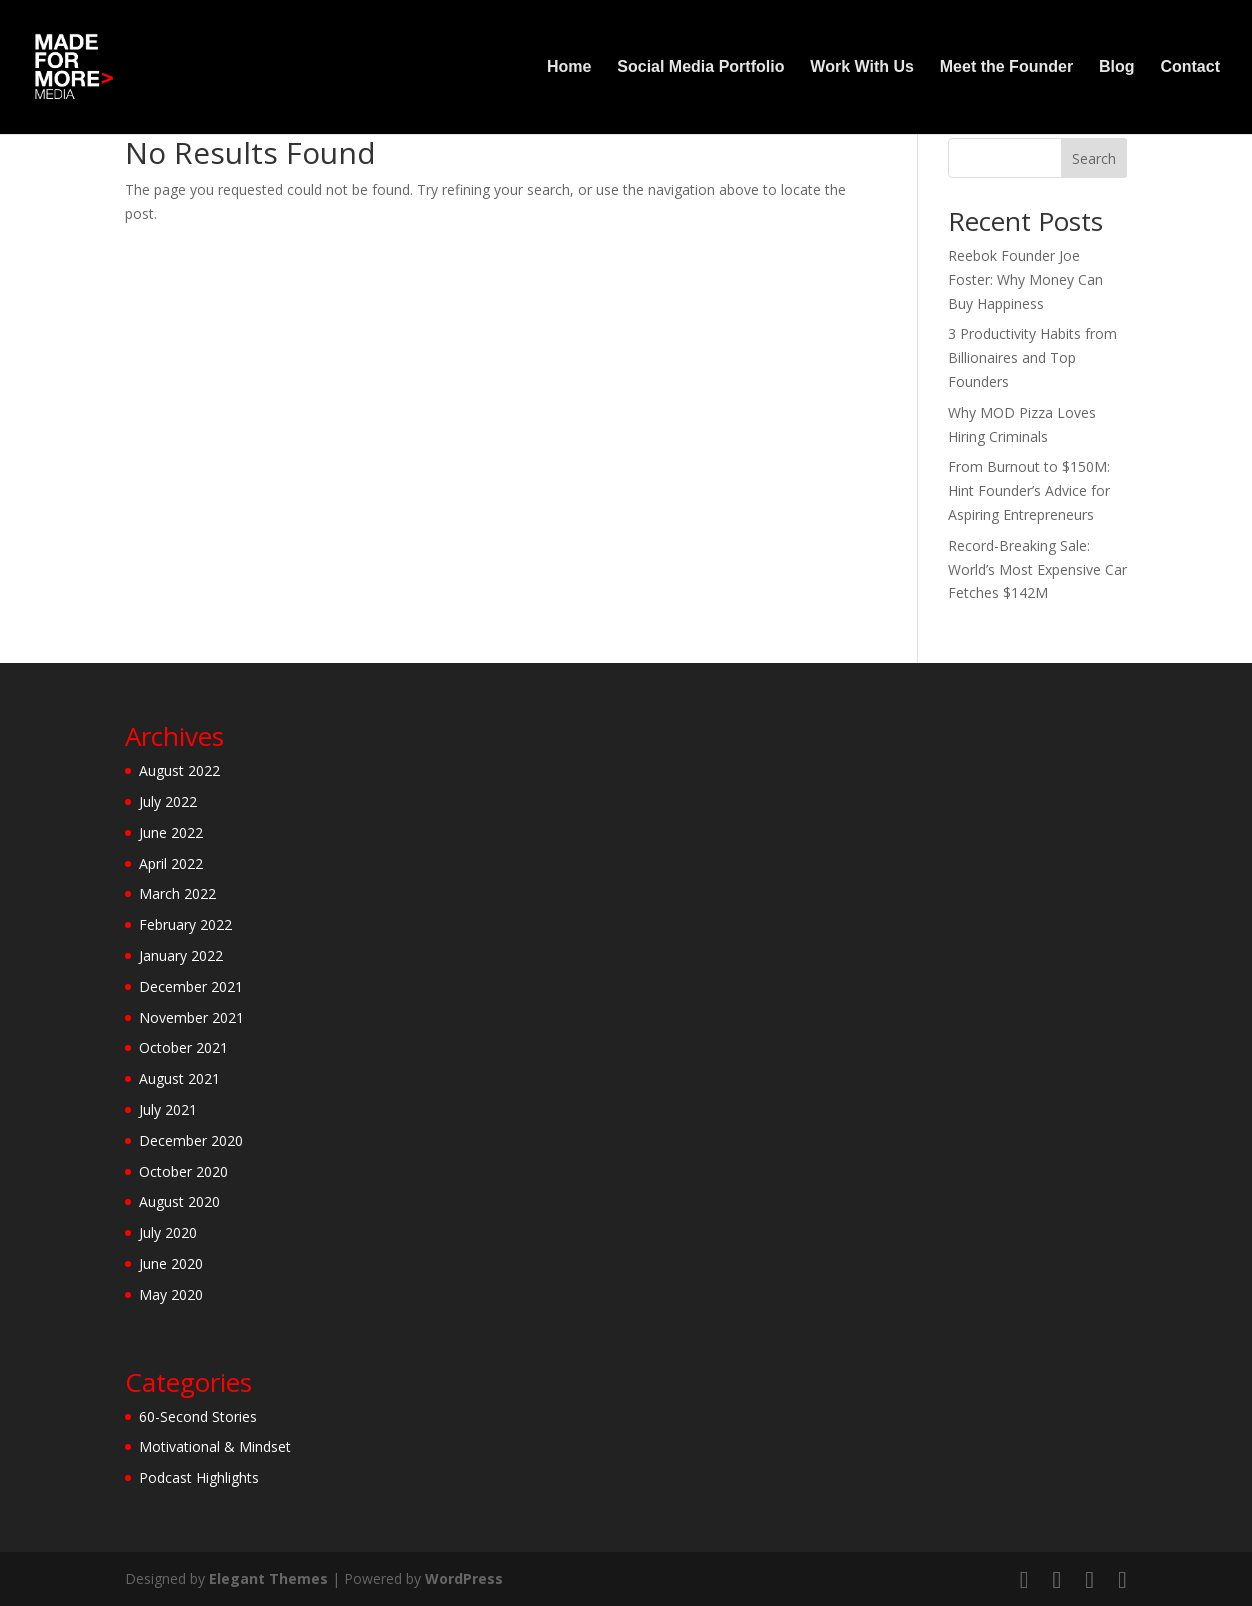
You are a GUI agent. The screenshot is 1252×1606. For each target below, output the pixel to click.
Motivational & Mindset (215, 1446)
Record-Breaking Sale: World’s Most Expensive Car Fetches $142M (1037, 569)
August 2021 (179, 1078)
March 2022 (177, 893)
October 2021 (183, 1047)
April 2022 (171, 863)
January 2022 (181, 955)
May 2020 (171, 1294)
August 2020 (179, 1201)
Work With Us (862, 67)
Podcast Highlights (199, 1477)
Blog (1117, 67)
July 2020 (168, 1232)
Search (1094, 158)
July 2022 (168, 801)
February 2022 (185, 924)
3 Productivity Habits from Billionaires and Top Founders (1032, 357)
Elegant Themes (268, 1578)
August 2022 (179, 770)
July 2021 (168, 1109)
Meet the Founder (1006, 67)
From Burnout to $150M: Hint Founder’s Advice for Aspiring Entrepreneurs (1029, 490)
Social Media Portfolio (700, 67)
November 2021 (191, 1017)
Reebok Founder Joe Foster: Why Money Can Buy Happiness (1025, 279)
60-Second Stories (198, 1416)
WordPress (464, 1578)
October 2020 (183, 1171)
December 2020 (191, 1140)
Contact (1190, 67)
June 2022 (171, 832)
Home (569, 67)
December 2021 (191, 986)
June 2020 (171, 1263)
